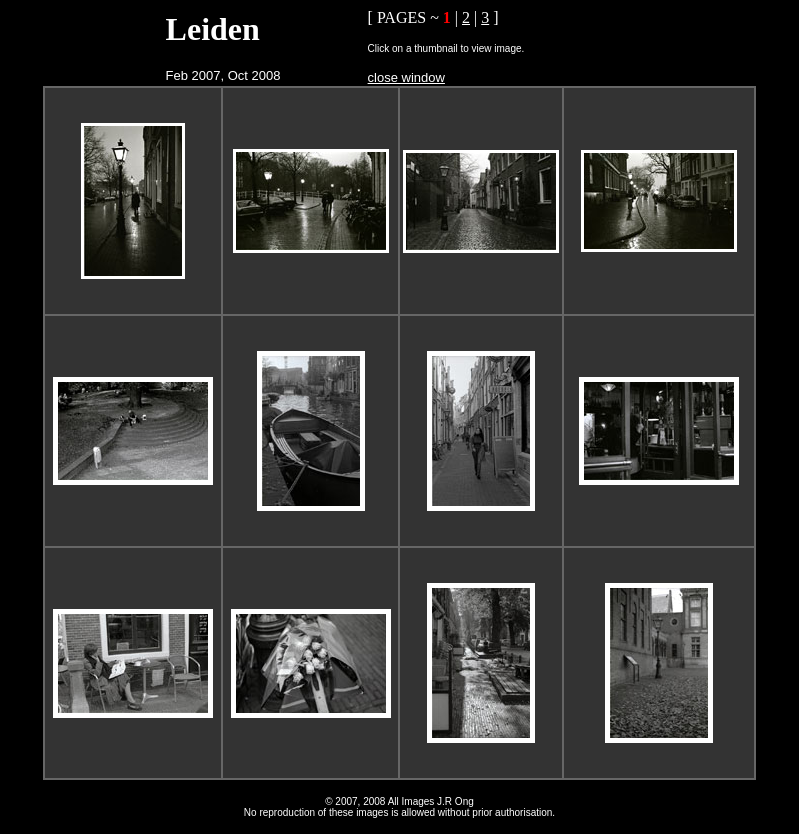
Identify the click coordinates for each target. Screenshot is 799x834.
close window (406, 77)
